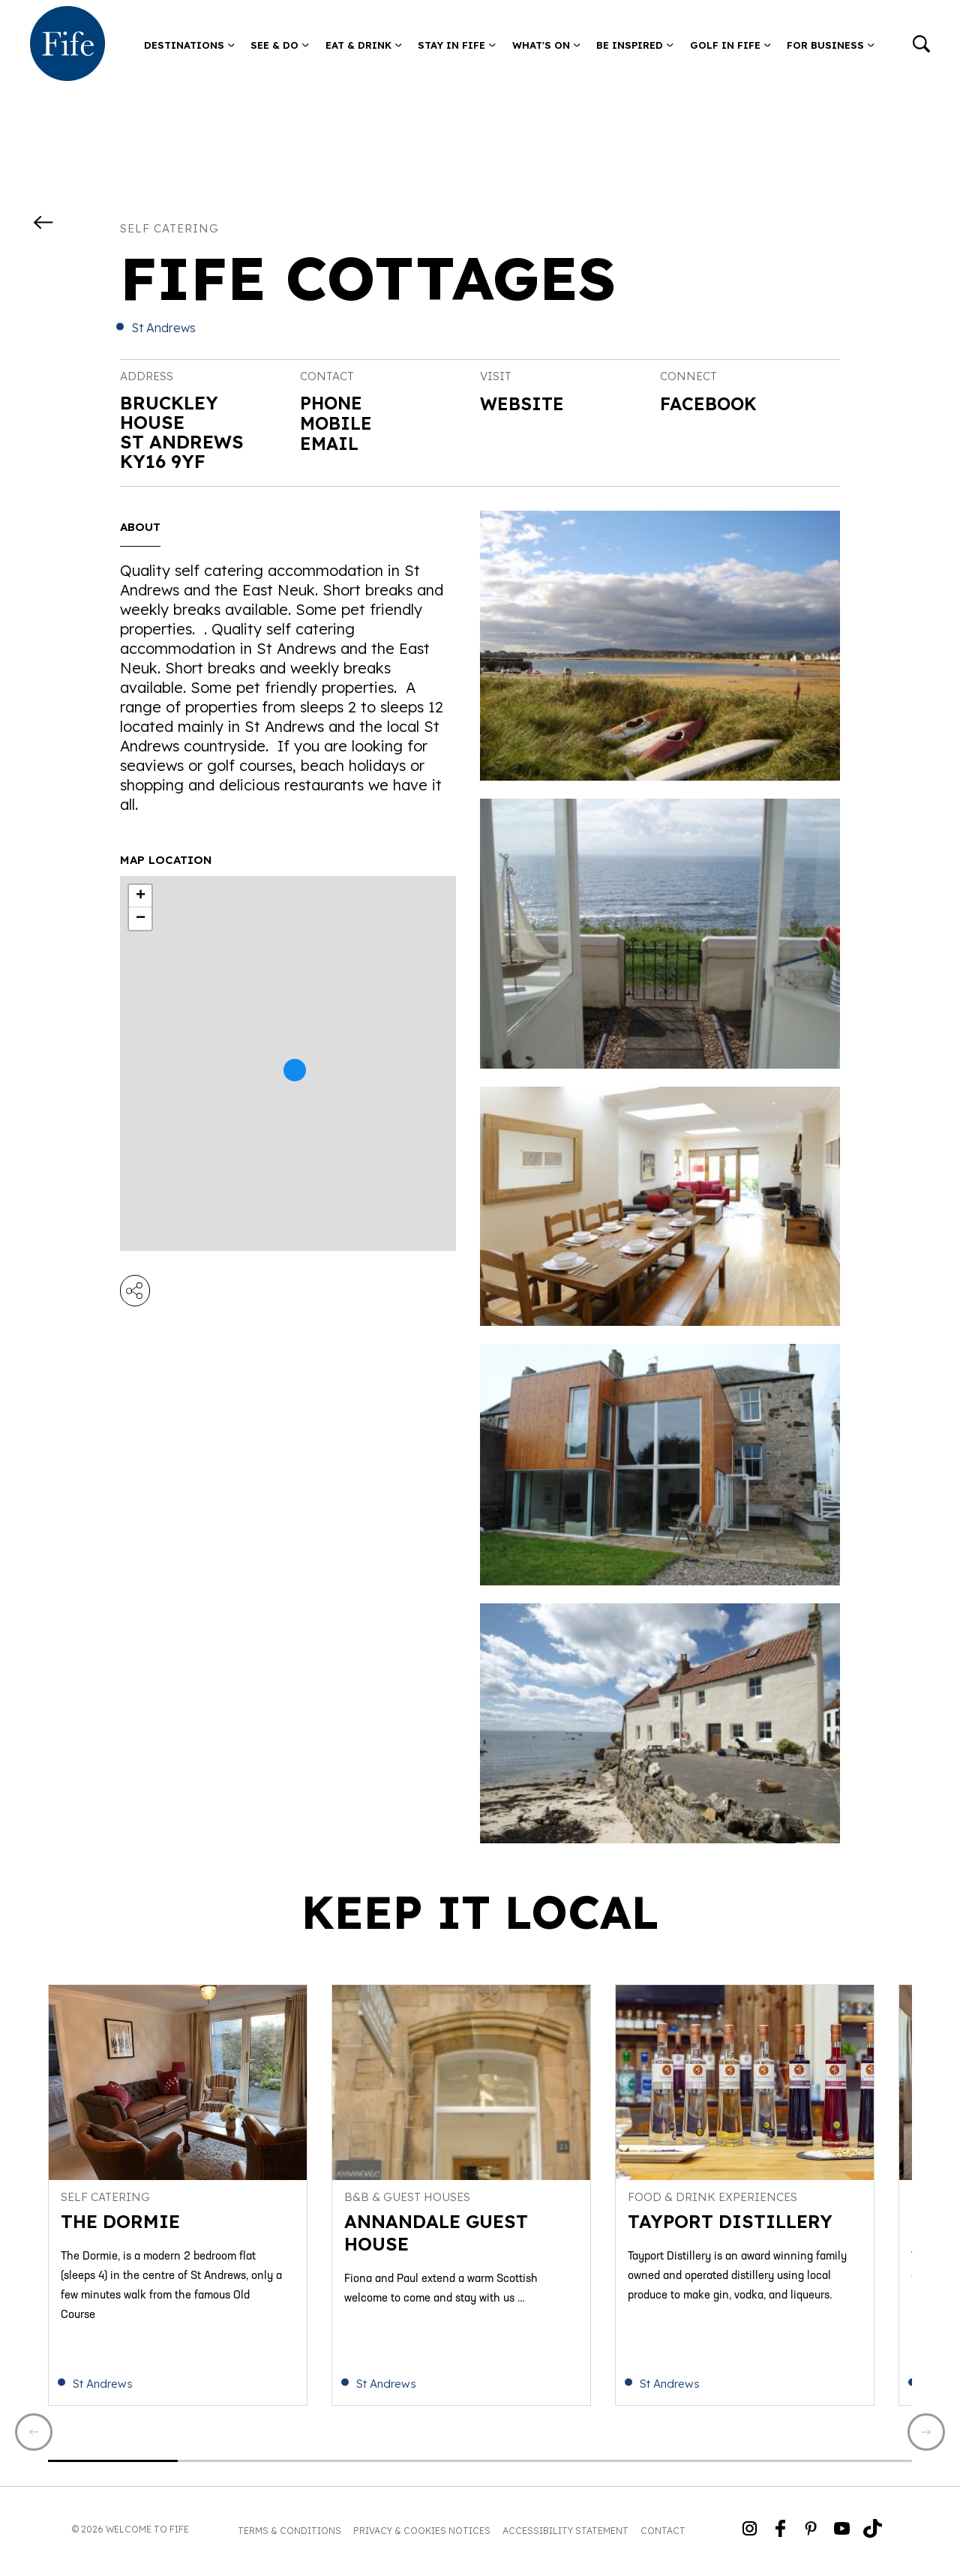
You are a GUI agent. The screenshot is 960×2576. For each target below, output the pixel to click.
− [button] (141, 918)
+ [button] (141, 896)
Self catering (169, 228)
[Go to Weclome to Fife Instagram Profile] (749, 2534)
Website (523, 404)
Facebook (710, 404)
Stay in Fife (457, 45)
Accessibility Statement (565, 2534)
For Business (830, 45)
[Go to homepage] (67, 45)
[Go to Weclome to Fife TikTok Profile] (872, 2534)
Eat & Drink (364, 45)
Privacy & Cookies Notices (421, 2534)
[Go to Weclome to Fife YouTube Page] (841, 2534)
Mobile (337, 422)
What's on (546, 45)
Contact (663, 2534)
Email (330, 441)
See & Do (279, 45)
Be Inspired (635, 45)
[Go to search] (921, 45)
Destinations (189, 45)
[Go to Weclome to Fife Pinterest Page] (811, 2534)
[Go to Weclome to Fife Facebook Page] (780, 2534)
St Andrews (163, 327)
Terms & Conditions (289, 2534)
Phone (332, 402)
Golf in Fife (730, 45)
